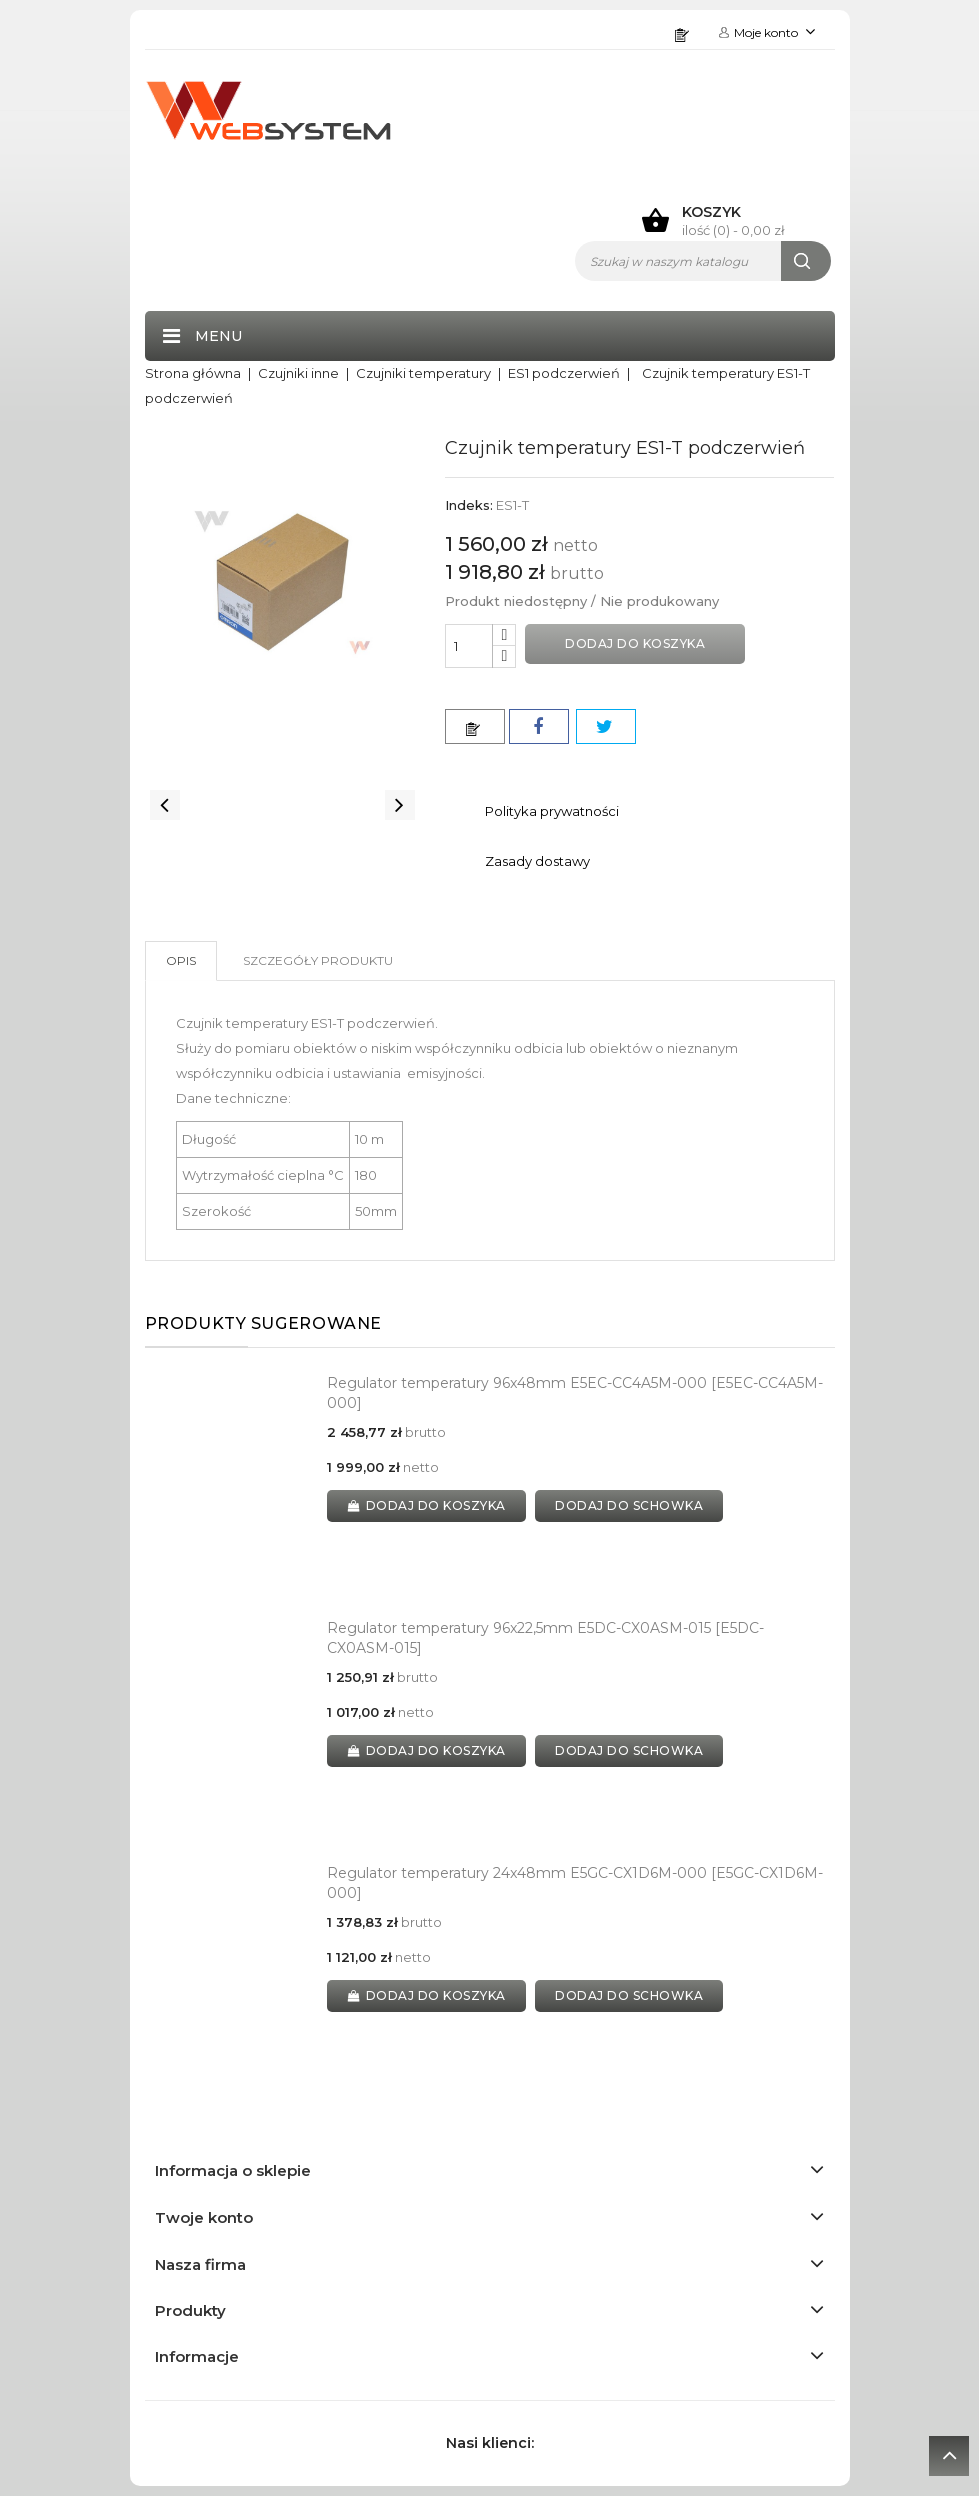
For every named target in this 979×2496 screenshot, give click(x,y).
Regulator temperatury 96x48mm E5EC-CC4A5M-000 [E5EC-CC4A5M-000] (575, 1393)
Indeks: (469, 505)
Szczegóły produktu (318, 960)
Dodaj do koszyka (635, 643)
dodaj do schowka (630, 1505)
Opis (181, 960)
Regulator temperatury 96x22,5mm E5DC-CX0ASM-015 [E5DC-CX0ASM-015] (545, 1638)
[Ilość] (469, 646)
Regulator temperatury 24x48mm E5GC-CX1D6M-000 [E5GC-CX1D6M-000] (575, 1883)
